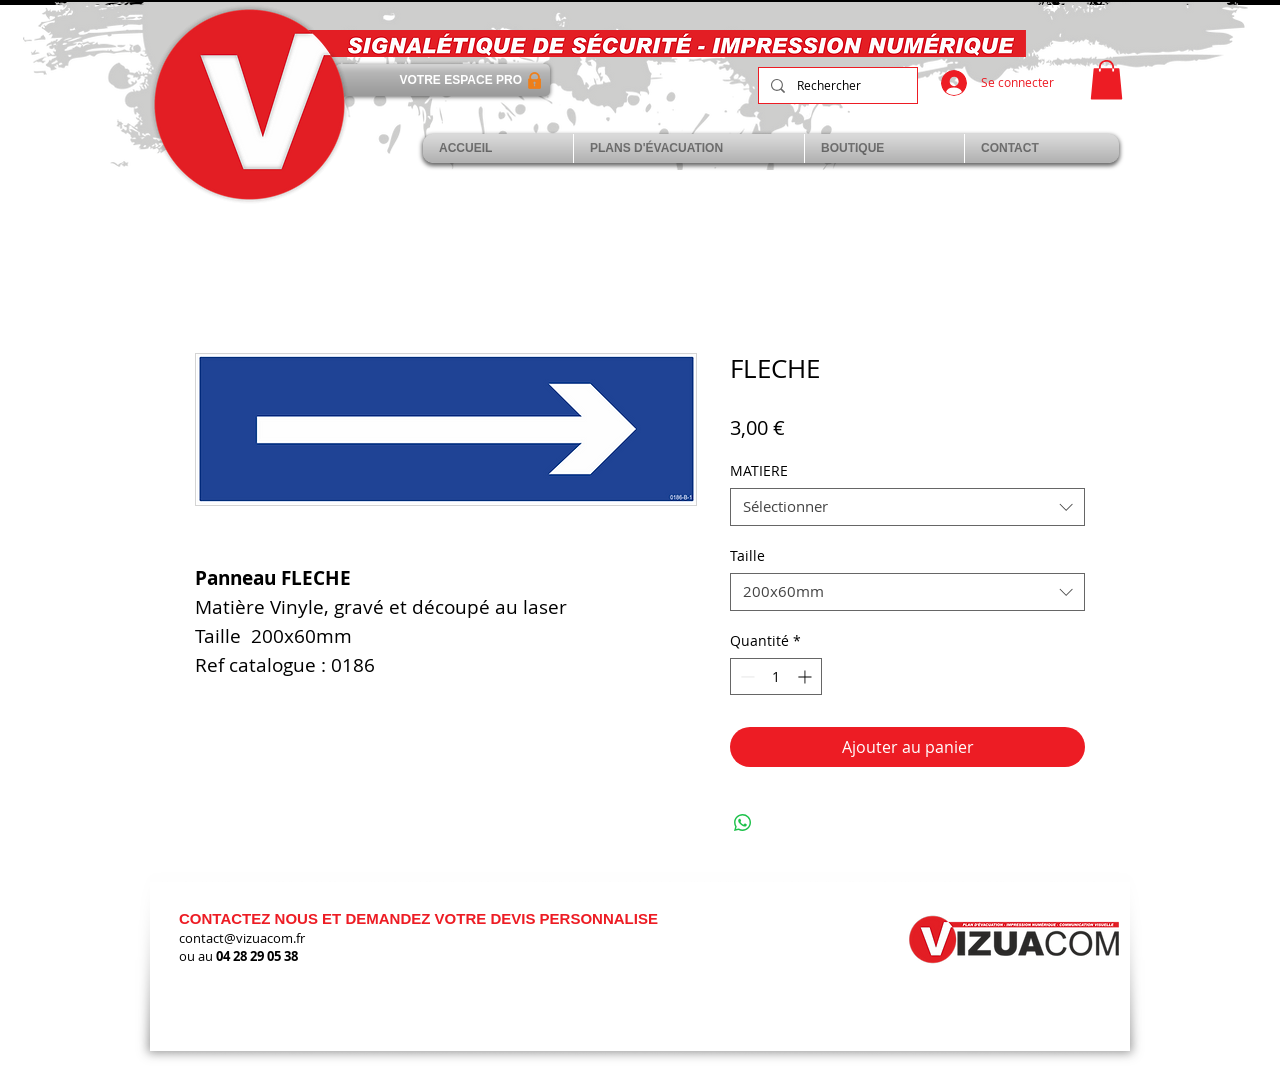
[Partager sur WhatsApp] (743, 823)
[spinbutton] (776, 676)
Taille (747, 555)
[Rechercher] (836, 85)
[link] (1106, 79)
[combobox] (907, 507)
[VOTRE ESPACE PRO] (442, 80)
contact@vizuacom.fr (242, 938)
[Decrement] (745, 676)
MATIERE (759, 470)
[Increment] (806, 676)
